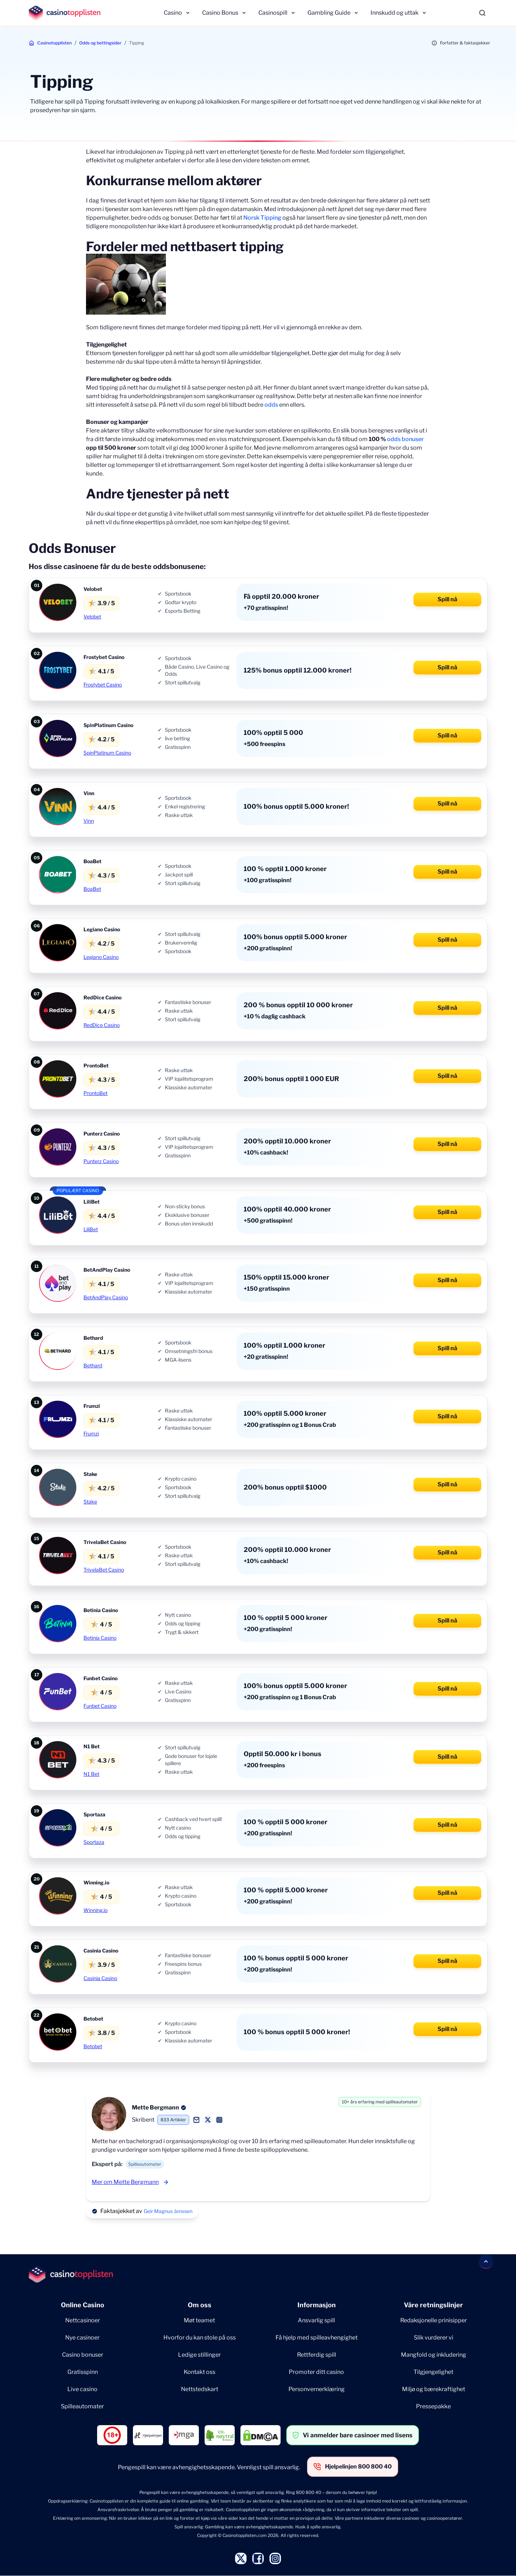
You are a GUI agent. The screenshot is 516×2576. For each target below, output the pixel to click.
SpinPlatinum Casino (107, 753)
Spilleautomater (82, 2406)
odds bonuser (405, 439)
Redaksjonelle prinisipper (433, 2320)
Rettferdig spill (316, 2354)
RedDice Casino (101, 1025)
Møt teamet (199, 2320)
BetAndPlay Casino (105, 1297)
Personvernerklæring (316, 2389)
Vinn (88, 821)
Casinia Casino (100, 1978)
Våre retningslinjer (433, 2305)
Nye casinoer (82, 2337)
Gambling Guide (328, 12)
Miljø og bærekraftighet (433, 2389)
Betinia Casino (99, 1638)
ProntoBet (95, 1093)
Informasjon (316, 2305)
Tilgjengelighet (433, 2372)
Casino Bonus (220, 12)
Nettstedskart (199, 2389)
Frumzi (91, 1433)
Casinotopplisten (54, 43)
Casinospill (272, 12)
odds (271, 404)
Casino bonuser (82, 2354)
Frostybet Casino (102, 685)
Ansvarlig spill (316, 2320)
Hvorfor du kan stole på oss (199, 2337)
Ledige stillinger (199, 2354)
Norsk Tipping (262, 217)
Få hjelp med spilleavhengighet (317, 2337)
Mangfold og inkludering (433, 2354)
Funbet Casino (99, 1706)
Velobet (92, 616)
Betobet (92, 2046)
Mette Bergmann (155, 2107)
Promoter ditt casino (316, 2372)
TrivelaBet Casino (103, 1570)
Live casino (82, 2389)
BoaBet (92, 889)
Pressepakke (433, 2406)
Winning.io (95, 1910)
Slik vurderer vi (433, 2337)
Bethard (92, 1365)
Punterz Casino (101, 1161)
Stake (90, 1502)
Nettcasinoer (82, 2320)
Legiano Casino (101, 957)
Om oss (199, 2305)
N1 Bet (91, 1774)
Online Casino (82, 2305)
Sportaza (93, 1842)
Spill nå (447, 599)
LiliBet (90, 1229)
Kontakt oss (199, 2372)
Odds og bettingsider (100, 43)
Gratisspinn (82, 2372)
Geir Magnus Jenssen (168, 2211)
